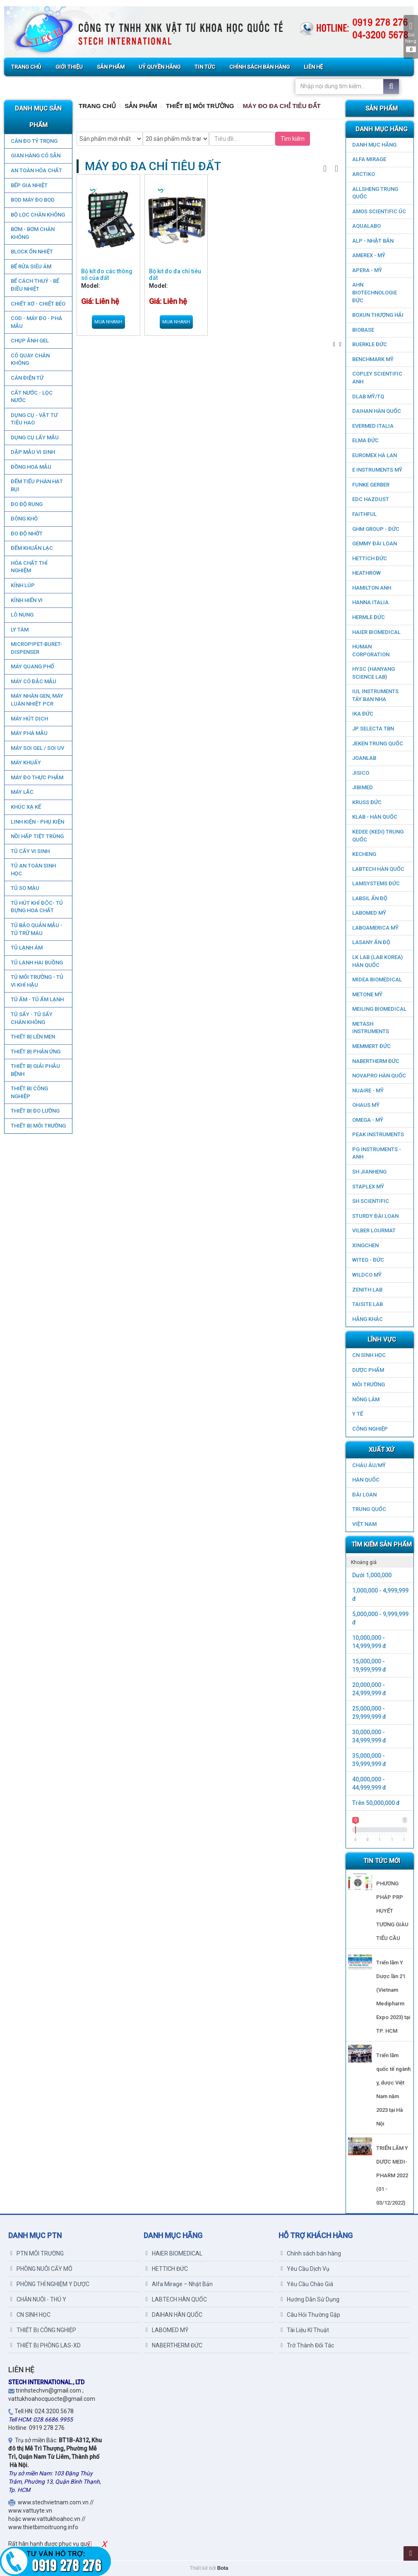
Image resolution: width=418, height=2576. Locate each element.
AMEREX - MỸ (368, 255)
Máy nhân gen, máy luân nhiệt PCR (36, 700)
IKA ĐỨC (362, 714)
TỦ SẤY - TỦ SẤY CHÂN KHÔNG (31, 1018)
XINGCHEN (365, 1245)
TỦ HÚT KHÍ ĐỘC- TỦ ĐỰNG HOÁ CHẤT (36, 907)
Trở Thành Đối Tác (307, 2345)
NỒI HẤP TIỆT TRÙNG (36, 836)
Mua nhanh (108, 322)
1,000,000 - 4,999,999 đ (380, 1594)
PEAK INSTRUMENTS (378, 1134)
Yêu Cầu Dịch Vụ (305, 2268)
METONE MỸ (367, 994)
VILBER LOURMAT (374, 1230)
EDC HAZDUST (370, 499)
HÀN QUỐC (366, 1480)
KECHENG (364, 854)
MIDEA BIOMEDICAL (377, 979)
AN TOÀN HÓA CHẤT (36, 170)
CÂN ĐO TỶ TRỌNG (33, 141)
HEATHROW (366, 573)
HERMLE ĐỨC (368, 617)
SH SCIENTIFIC (370, 1201)
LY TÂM (19, 630)
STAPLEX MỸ (368, 1186)
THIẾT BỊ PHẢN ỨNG (35, 1051)
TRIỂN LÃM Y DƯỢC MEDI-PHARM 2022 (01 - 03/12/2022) (392, 2175)
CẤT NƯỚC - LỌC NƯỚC (31, 397)
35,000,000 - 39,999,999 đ (369, 1759)
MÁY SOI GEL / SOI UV (37, 748)
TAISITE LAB (367, 1304)
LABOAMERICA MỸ (375, 928)
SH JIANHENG (369, 1172)
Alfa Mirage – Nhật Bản (179, 2284)
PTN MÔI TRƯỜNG (37, 2253)
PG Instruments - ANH (376, 1153)
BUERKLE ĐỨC (369, 344)
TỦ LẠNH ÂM (26, 948)
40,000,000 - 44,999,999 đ (369, 1783)
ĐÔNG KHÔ (23, 519)
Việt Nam (364, 1524)
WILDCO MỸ (367, 1275)
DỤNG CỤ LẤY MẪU (34, 437)
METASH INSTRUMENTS (370, 1028)
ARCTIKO (363, 174)
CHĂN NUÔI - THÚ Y (38, 2299)
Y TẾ (357, 1414)
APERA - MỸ (367, 270)
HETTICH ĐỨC (369, 558)
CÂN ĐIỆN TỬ (26, 378)
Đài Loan (364, 1495)
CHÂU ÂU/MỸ (369, 1465)
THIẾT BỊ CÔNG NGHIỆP (29, 1092)
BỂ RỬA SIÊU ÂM (30, 266)
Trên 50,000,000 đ (376, 1803)
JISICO (360, 773)
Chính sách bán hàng (311, 2253)
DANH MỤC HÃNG (374, 145)
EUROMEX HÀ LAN (374, 455)
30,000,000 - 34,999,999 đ (369, 1736)
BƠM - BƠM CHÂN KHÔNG (32, 233)
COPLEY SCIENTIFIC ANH (377, 378)
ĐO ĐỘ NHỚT (26, 533)
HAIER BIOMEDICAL (376, 632)
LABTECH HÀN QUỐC (378, 869)
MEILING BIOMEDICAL (379, 1009)
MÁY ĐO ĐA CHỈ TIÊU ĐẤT (281, 105)
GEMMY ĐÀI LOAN (374, 543)
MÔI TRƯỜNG (368, 1384)
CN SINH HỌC (369, 1355)
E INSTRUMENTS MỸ (377, 470)
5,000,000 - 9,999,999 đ (380, 1618)
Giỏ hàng (411, 37)
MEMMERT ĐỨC (371, 1046)
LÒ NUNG (21, 615)
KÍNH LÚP (22, 585)
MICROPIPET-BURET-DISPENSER (36, 648)
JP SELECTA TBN (373, 728)
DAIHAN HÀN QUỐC (376, 411)
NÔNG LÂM (366, 1399)
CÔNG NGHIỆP (370, 1429)
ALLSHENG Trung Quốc (375, 193)
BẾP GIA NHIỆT (28, 185)
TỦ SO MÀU (24, 888)
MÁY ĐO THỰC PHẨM (36, 777)
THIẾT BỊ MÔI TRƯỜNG (37, 1126)
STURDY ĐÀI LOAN (375, 1216)
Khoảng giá (364, 1562)
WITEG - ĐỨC (368, 1260)
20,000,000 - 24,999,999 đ (369, 1689)
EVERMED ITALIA (373, 426)
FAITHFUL (364, 514)
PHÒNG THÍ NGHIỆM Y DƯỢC (49, 2284)
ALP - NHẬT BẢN (373, 241)
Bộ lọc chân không (37, 215)
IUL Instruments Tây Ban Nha (375, 695)
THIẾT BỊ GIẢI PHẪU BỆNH (35, 1070)
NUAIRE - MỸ (368, 1090)
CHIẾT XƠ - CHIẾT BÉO (37, 304)
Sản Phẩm (141, 105)
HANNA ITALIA (370, 602)
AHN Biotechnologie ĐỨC (374, 292)
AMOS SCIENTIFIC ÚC (379, 211)
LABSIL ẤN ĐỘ (369, 898)
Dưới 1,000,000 (372, 1575)
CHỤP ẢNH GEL (29, 340)
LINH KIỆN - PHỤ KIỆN (37, 822)
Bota (222, 2568)
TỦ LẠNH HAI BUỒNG (36, 962)
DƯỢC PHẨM (368, 1370)
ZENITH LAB (367, 1290)
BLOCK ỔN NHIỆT (31, 251)
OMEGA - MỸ (367, 1120)
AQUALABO (366, 226)
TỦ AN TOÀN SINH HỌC (32, 870)
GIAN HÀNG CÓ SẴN (35, 155)
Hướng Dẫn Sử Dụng (310, 2299)
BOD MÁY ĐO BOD (32, 200)
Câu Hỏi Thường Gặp (310, 2314)
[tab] (379, 1562)
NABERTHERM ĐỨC (375, 1061)
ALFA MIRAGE (369, 159)
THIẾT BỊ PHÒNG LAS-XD (45, 2345)
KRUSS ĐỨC (367, 802)
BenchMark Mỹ (373, 359)
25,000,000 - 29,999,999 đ (369, 1712)
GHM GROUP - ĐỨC (375, 529)
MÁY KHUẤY (25, 762)
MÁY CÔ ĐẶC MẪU (33, 681)
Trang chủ (97, 105)
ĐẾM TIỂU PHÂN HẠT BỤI (36, 485)
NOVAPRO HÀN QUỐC (379, 1075)
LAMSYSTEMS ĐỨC (376, 883)
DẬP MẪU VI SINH (32, 452)
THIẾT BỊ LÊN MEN (32, 1037)
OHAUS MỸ (366, 1105)
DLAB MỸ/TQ (368, 396)
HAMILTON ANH (371, 588)
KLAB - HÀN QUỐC (374, 817)
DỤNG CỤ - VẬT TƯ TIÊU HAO (33, 419)
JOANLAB (364, 758)
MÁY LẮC (21, 792)
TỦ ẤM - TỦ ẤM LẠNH (36, 999)
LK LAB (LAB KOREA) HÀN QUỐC (377, 961)
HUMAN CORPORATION (370, 650)
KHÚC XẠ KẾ (25, 807)
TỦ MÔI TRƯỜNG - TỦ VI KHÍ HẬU (36, 981)
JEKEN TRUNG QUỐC (377, 743)
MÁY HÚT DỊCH (29, 719)
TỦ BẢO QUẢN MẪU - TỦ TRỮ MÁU (36, 929)
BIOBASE (363, 330)
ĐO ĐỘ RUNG (26, 504)
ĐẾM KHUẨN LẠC (31, 548)
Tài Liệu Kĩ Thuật (305, 2330)
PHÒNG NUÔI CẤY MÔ (41, 2268)
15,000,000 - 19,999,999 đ (369, 1665)
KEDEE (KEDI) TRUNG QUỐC (378, 836)
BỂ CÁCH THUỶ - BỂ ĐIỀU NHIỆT (34, 285)
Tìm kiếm (293, 138)
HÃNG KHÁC (367, 1319)
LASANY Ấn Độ (371, 942)
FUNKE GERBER (370, 485)
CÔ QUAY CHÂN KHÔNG (29, 359)
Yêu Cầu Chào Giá (307, 2284)
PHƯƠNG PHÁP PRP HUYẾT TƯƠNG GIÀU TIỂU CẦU (392, 1910)
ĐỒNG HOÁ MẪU (30, 467)
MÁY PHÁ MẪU (28, 733)
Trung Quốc (369, 1509)
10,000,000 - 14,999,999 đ (369, 1641)
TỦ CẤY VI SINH (29, 851)
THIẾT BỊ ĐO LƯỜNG (34, 1111)
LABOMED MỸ (369, 913)
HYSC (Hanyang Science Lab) (373, 673)
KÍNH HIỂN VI (26, 600)
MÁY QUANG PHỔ (32, 666)
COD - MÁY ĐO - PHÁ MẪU (36, 322)
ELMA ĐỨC (365, 440)
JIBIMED (362, 787)
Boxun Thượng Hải (378, 315)
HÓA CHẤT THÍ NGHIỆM (28, 567)
